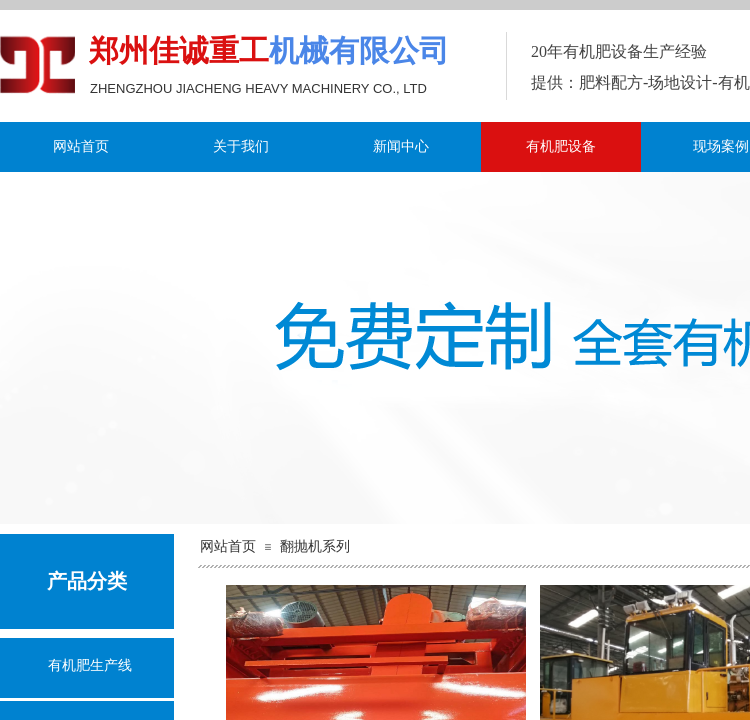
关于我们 (241, 146)
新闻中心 (401, 146)
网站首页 (81, 146)
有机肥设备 (561, 146)
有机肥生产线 (90, 665)
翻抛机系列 (315, 546)
